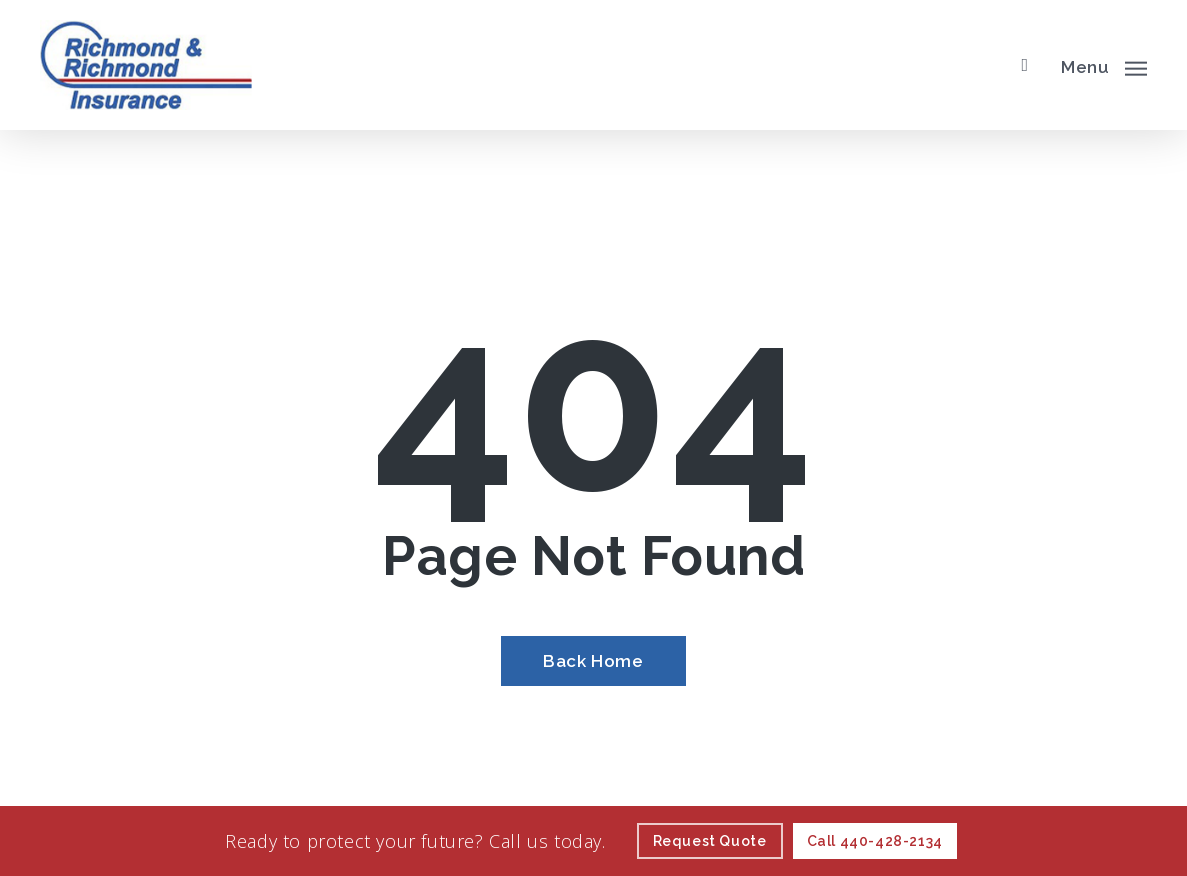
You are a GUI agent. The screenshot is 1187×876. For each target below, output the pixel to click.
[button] (1104, 65)
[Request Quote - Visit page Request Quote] (710, 841)
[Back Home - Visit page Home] (593, 661)
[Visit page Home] (146, 65)
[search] (1025, 65)
